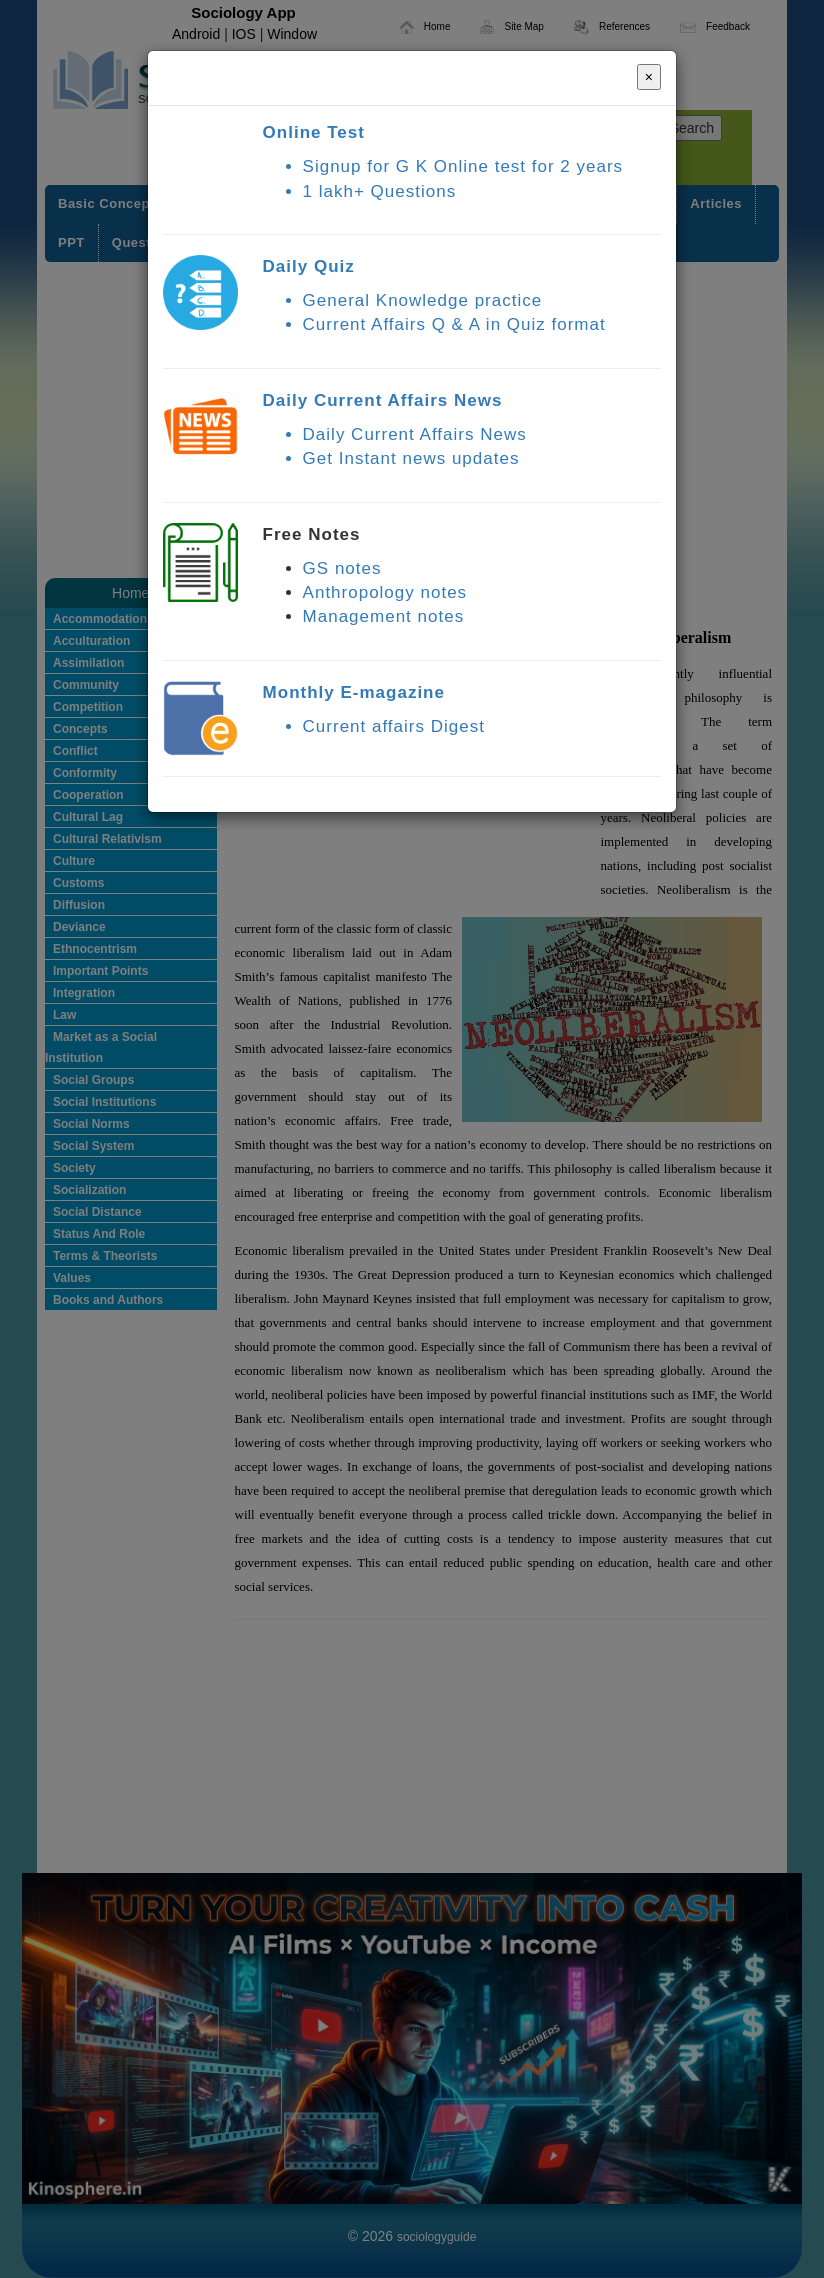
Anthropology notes (385, 592)
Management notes (384, 616)
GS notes (342, 568)
